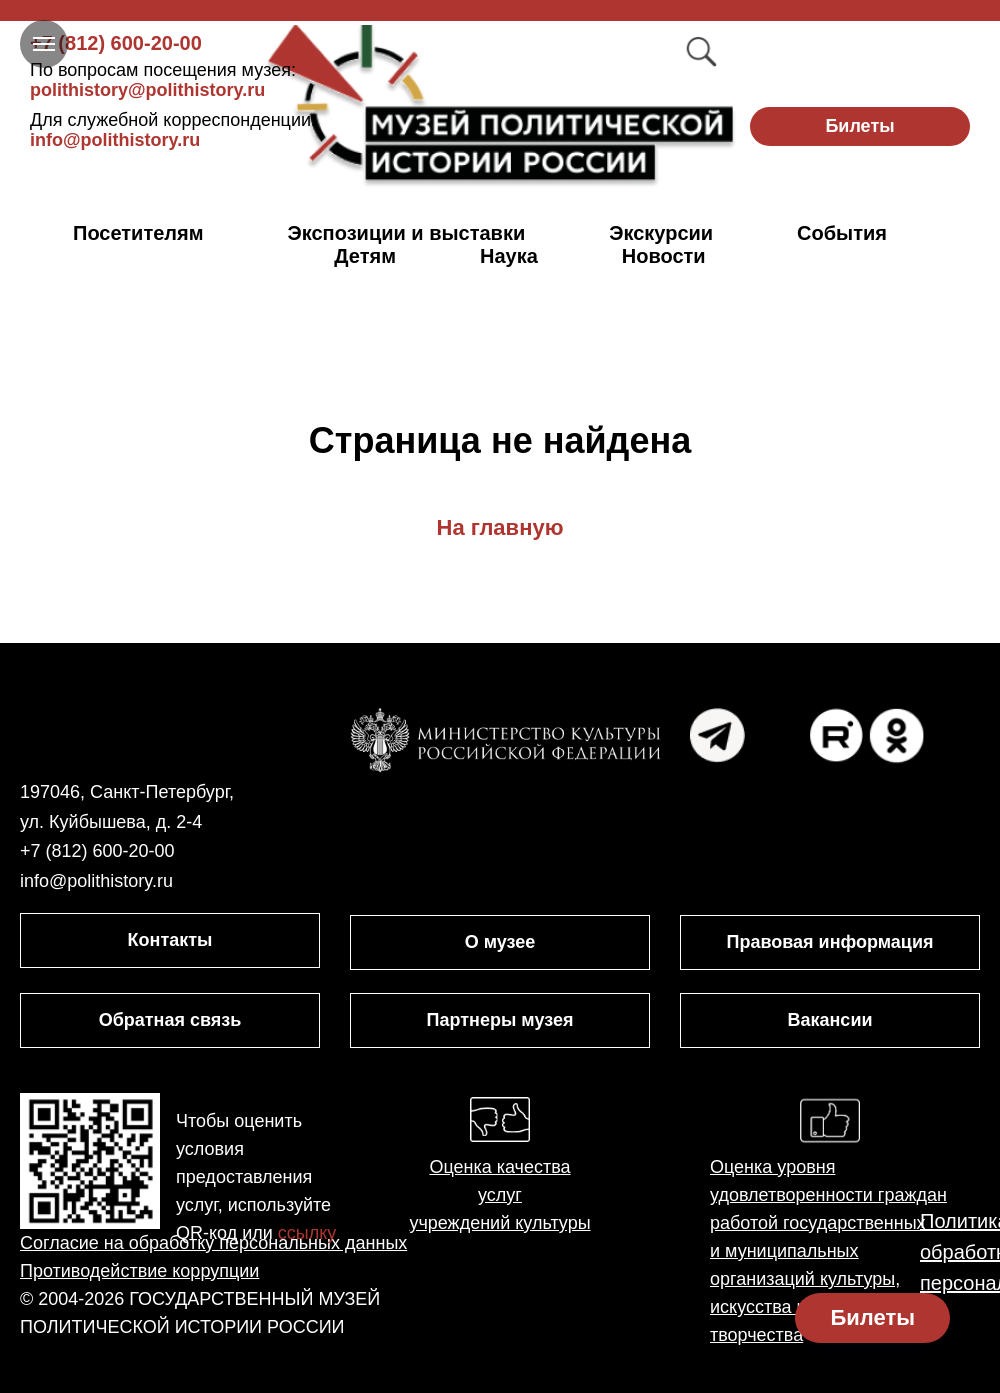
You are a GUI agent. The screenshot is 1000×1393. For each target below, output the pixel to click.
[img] (500, 106)
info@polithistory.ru (173, 130)
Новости (664, 256)
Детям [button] (365, 256)
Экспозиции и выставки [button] (407, 233)
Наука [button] (509, 256)
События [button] (842, 233)
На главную (500, 527)
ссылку (307, 1233)
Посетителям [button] (138, 233)
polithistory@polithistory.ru (163, 80)
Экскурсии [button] (661, 233)
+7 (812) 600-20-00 (116, 43)
